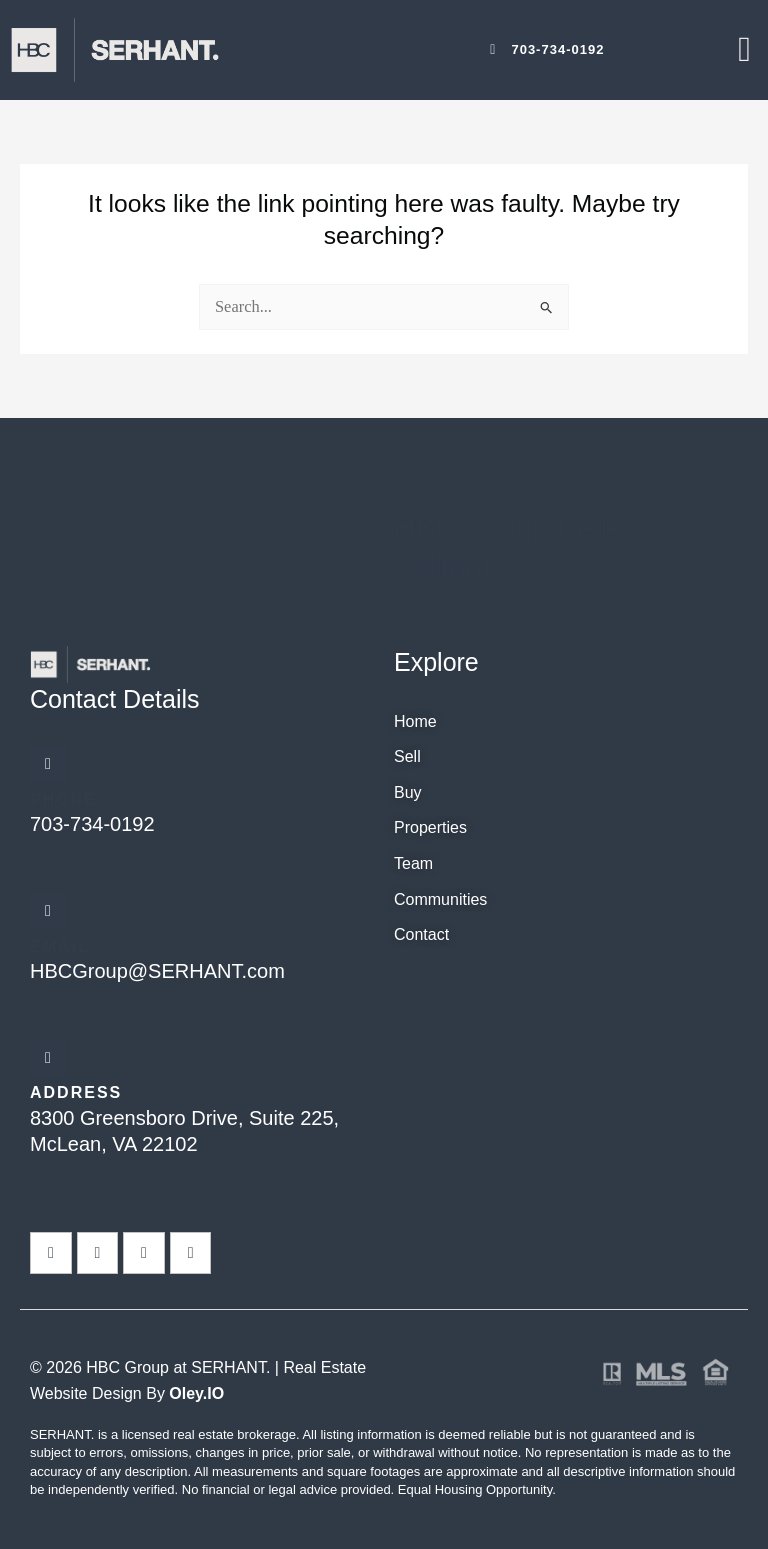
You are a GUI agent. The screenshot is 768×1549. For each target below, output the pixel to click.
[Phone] (48, 764)
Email (60, 946)
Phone (63, 799)
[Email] (48, 911)
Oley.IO (196, 1393)
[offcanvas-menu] (744, 49)
